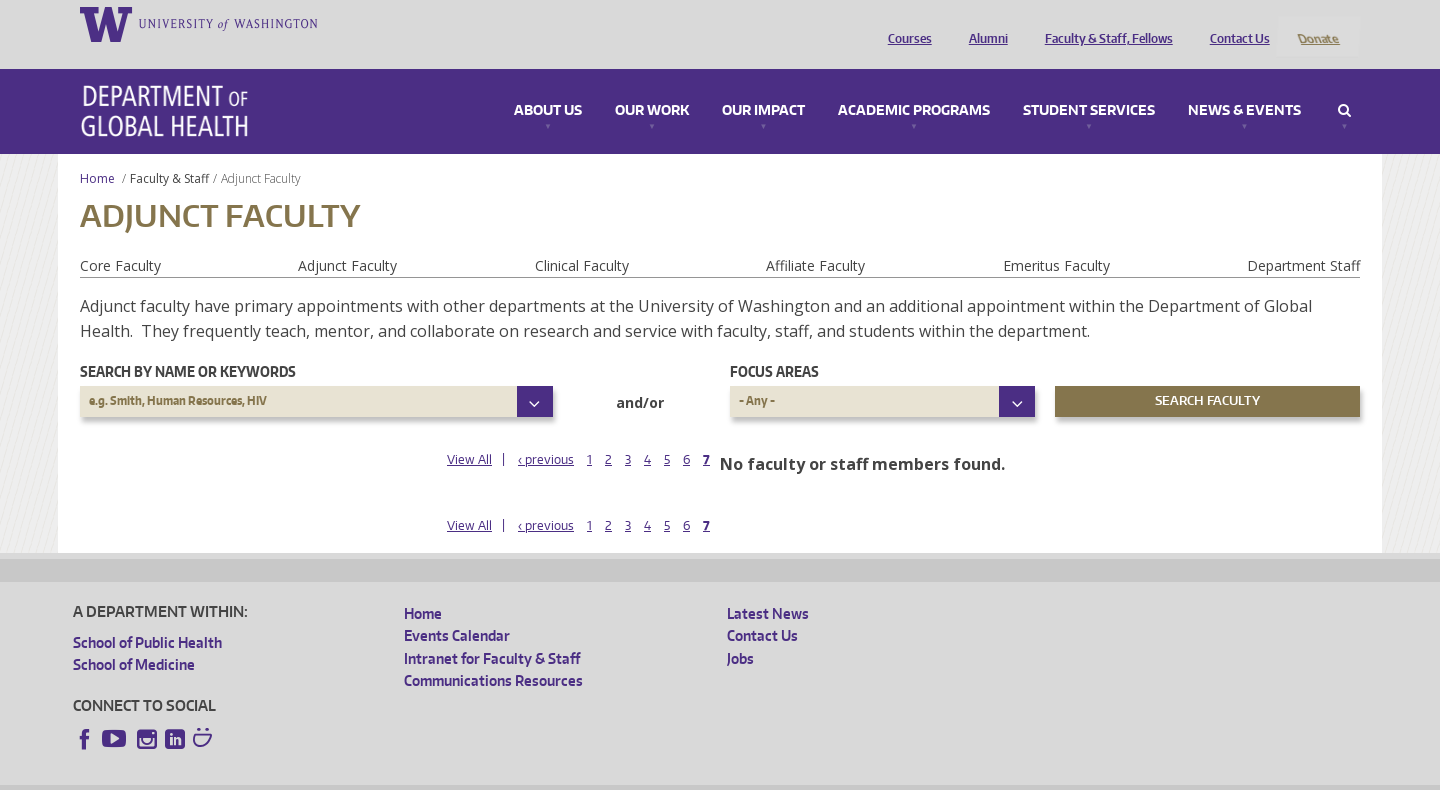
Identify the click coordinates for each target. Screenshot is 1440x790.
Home (97, 151)
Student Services (1089, 84)
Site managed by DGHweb (538, 774)
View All (469, 433)
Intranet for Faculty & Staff (492, 631)
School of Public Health (147, 615)
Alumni (983, 23)
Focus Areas (774, 344)
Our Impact (763, 84)
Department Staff (1303, 238)
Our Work (652, 84)
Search (1344, 84)
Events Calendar (457, 609)
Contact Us (1235, 23)
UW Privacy (338, 774)
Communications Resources (493, 654)
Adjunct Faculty (347, 238)
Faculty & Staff (169, 151)
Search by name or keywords (188, 344)
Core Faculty (120, 238)
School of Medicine (134, 638)
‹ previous (546, 433)
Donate (1317, 23)
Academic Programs (914, 84)
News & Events (1244, 84)
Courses (905, 23)
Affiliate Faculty (815, 238)
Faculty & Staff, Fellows (1104, 23)
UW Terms (419, 774)
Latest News (768, 586)
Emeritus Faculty (1056, 238)
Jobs (740, 631)
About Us (548, 84)
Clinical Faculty (582, 238)
